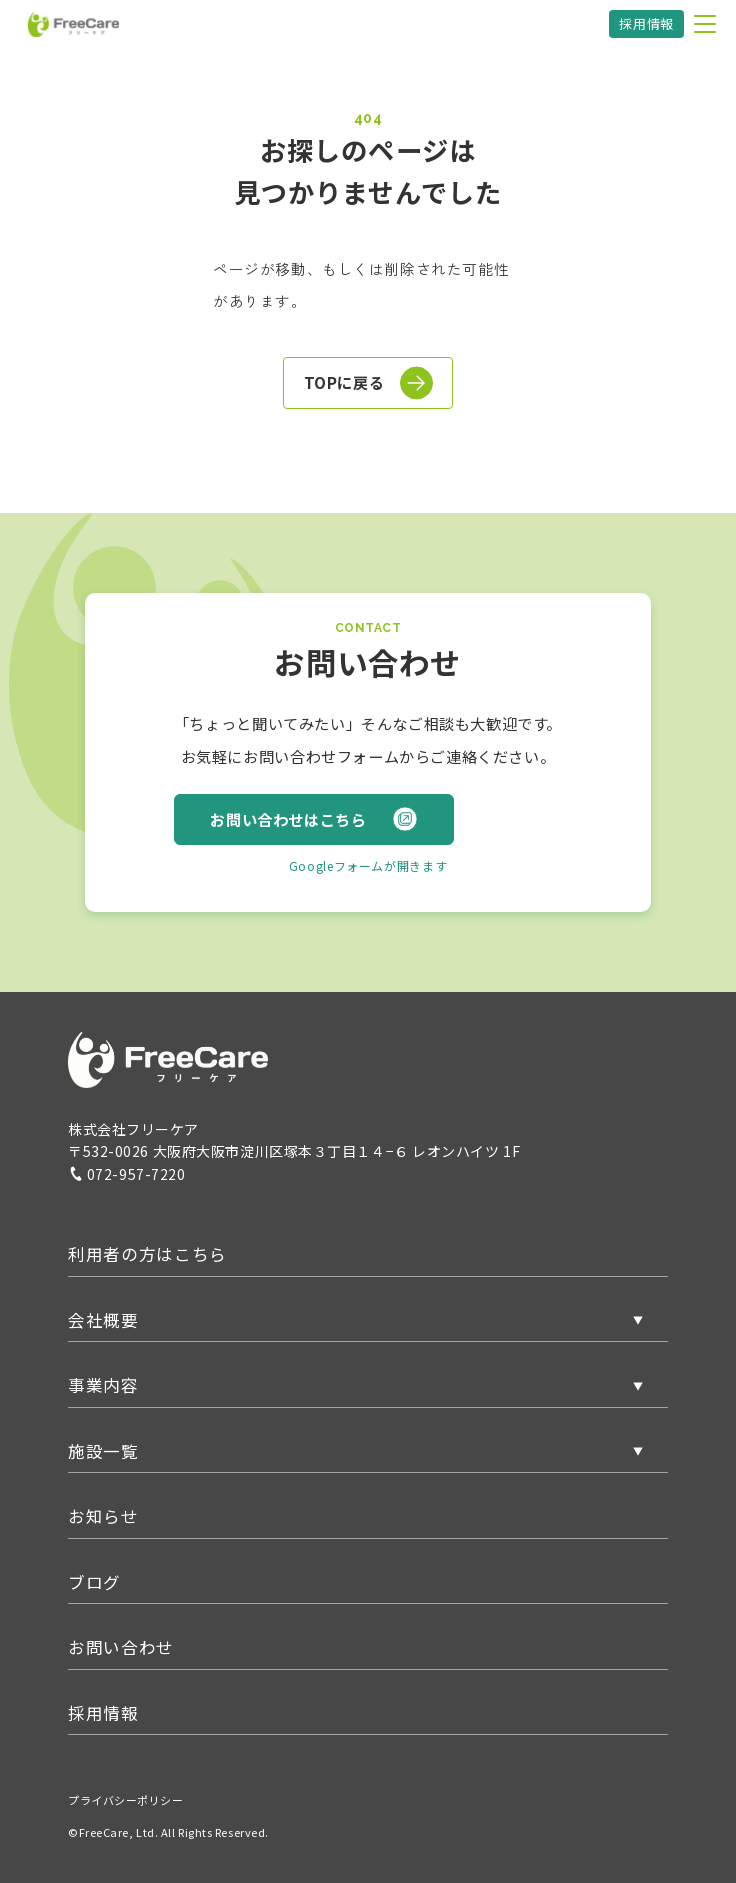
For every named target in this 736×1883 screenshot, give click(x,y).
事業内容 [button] (103, 1385)
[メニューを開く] (705, 24)
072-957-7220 (127, 1174)
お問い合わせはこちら (313, 819)
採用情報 (646, 23)
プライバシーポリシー (126, 1800)
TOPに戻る (369, 383)
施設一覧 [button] (103, 1451)
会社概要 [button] (103, 1320)
